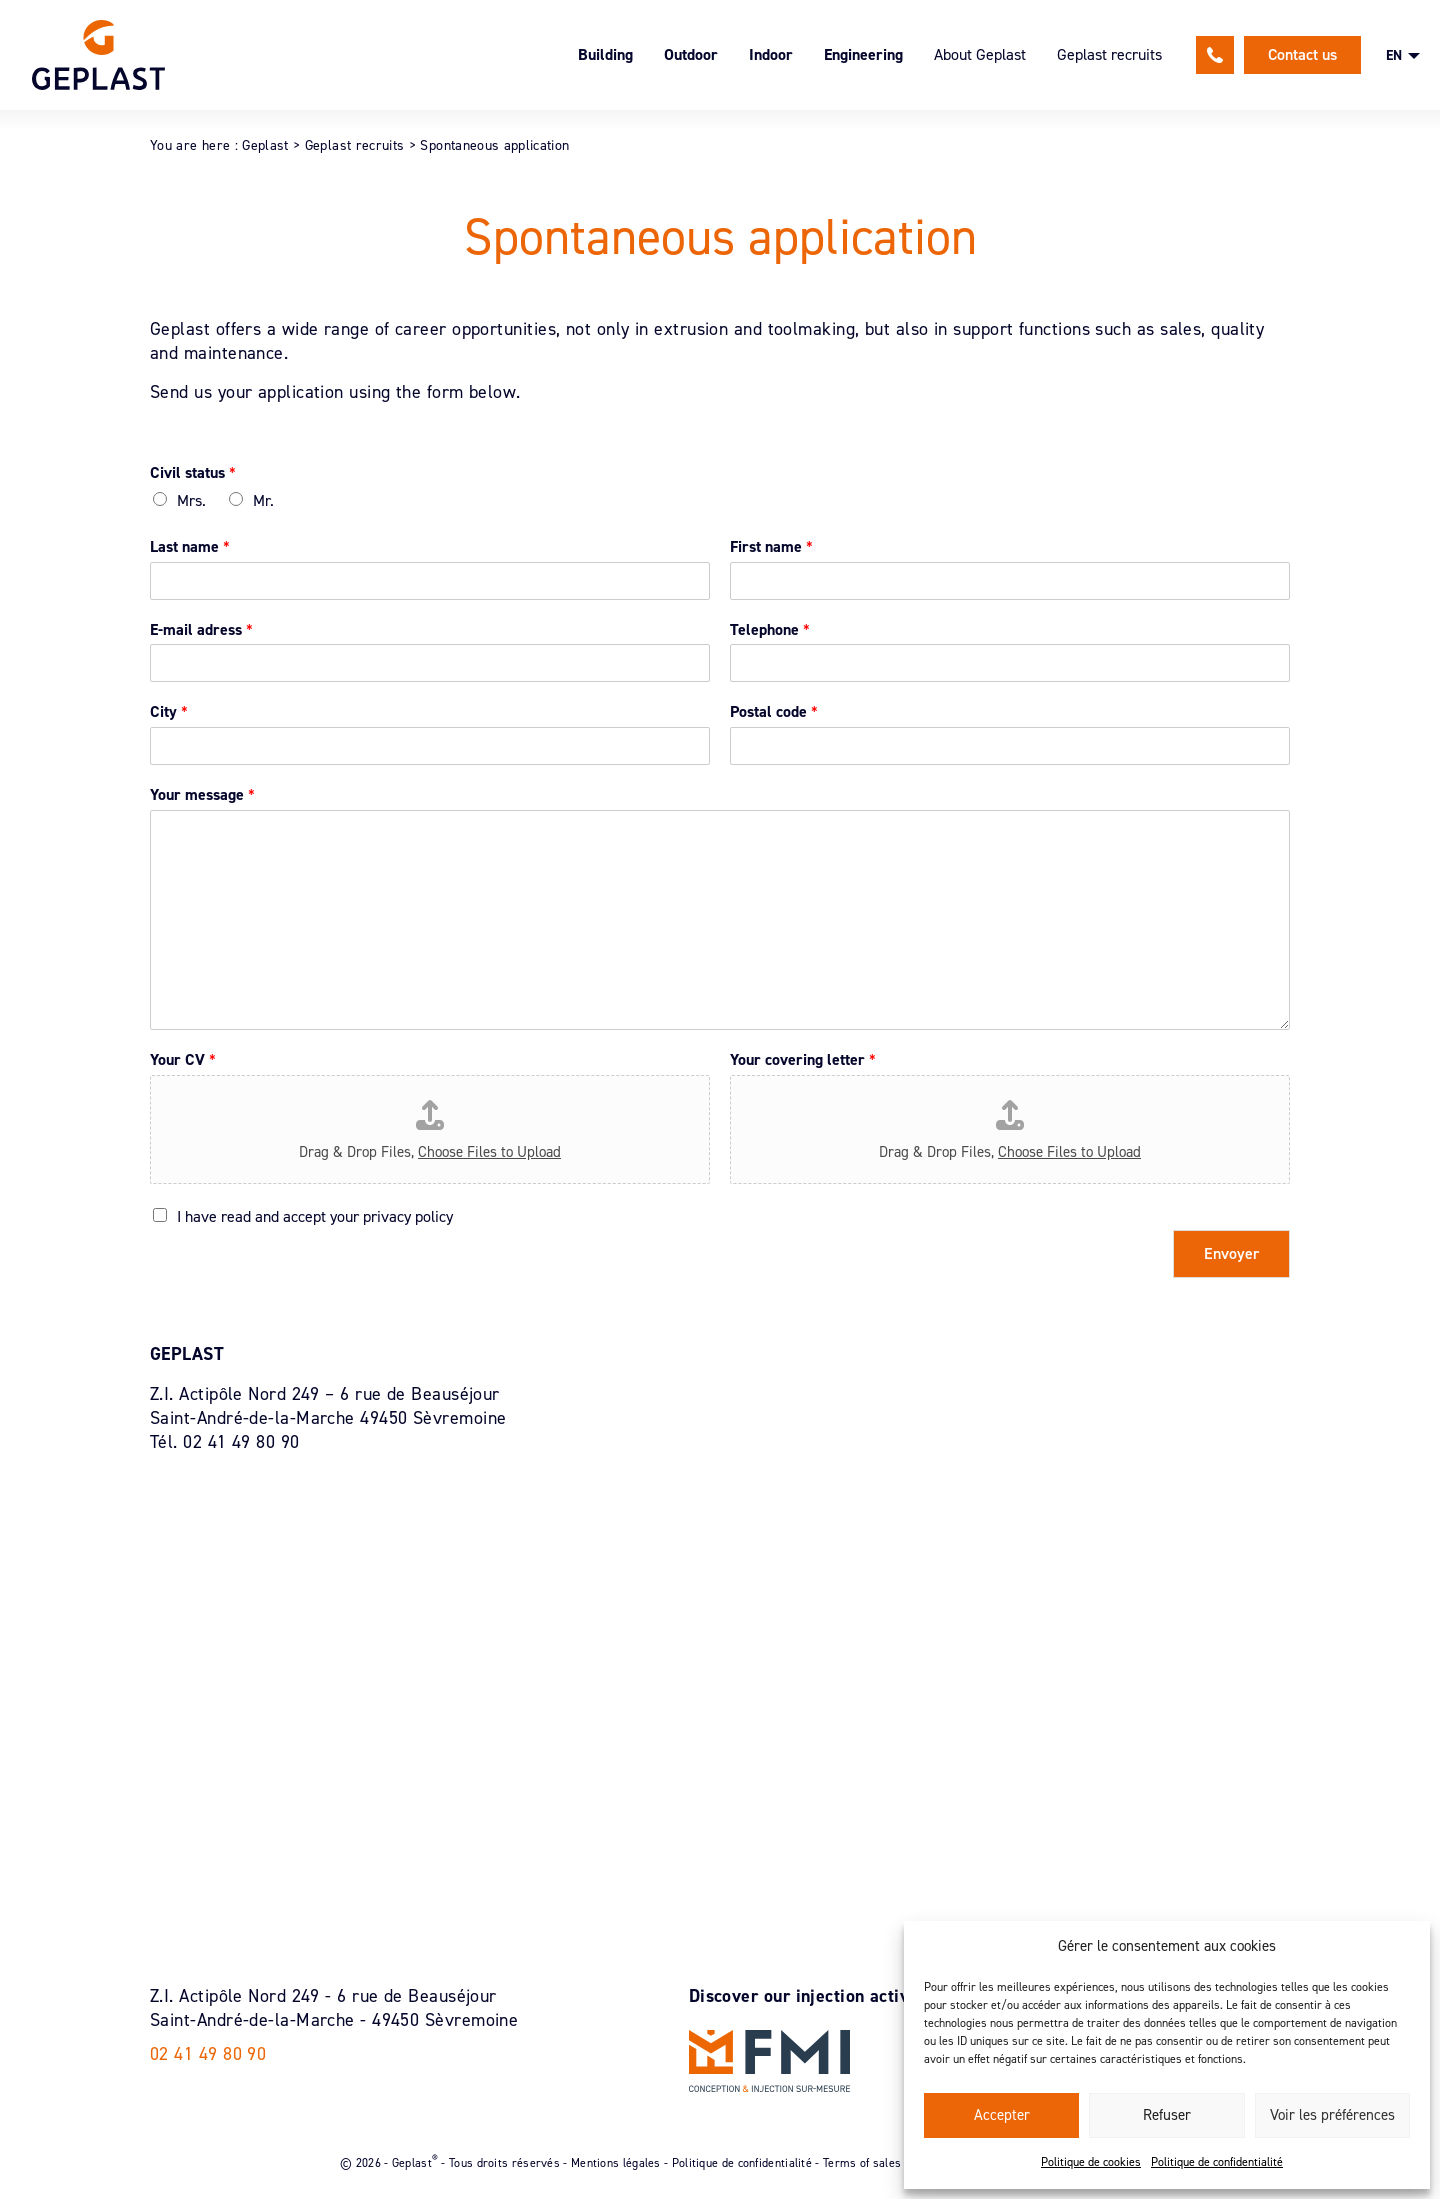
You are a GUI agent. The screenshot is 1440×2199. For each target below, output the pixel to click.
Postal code (774, 712)
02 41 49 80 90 (1215, 55)
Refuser (1167, 2115)
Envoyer (1231, 1253)
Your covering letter (803, 1060)
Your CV (183, 1060)
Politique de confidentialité (1217, 2162)
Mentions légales (616, 2162)
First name (771, 547)
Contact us (1302, 54)
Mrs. (191, 500)
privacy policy (408, 1216)
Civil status (193, 473)
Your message (202, 795)
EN (1394, 55)
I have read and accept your (315, 1216)
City (169, 712)
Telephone (770, 630)
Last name (190, 547)
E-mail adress (201, 630)
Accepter (1002, 2115)
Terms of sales (862, 2162)
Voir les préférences (1332, 2115)
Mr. (263, 500)
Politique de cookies (1091, 2162)
